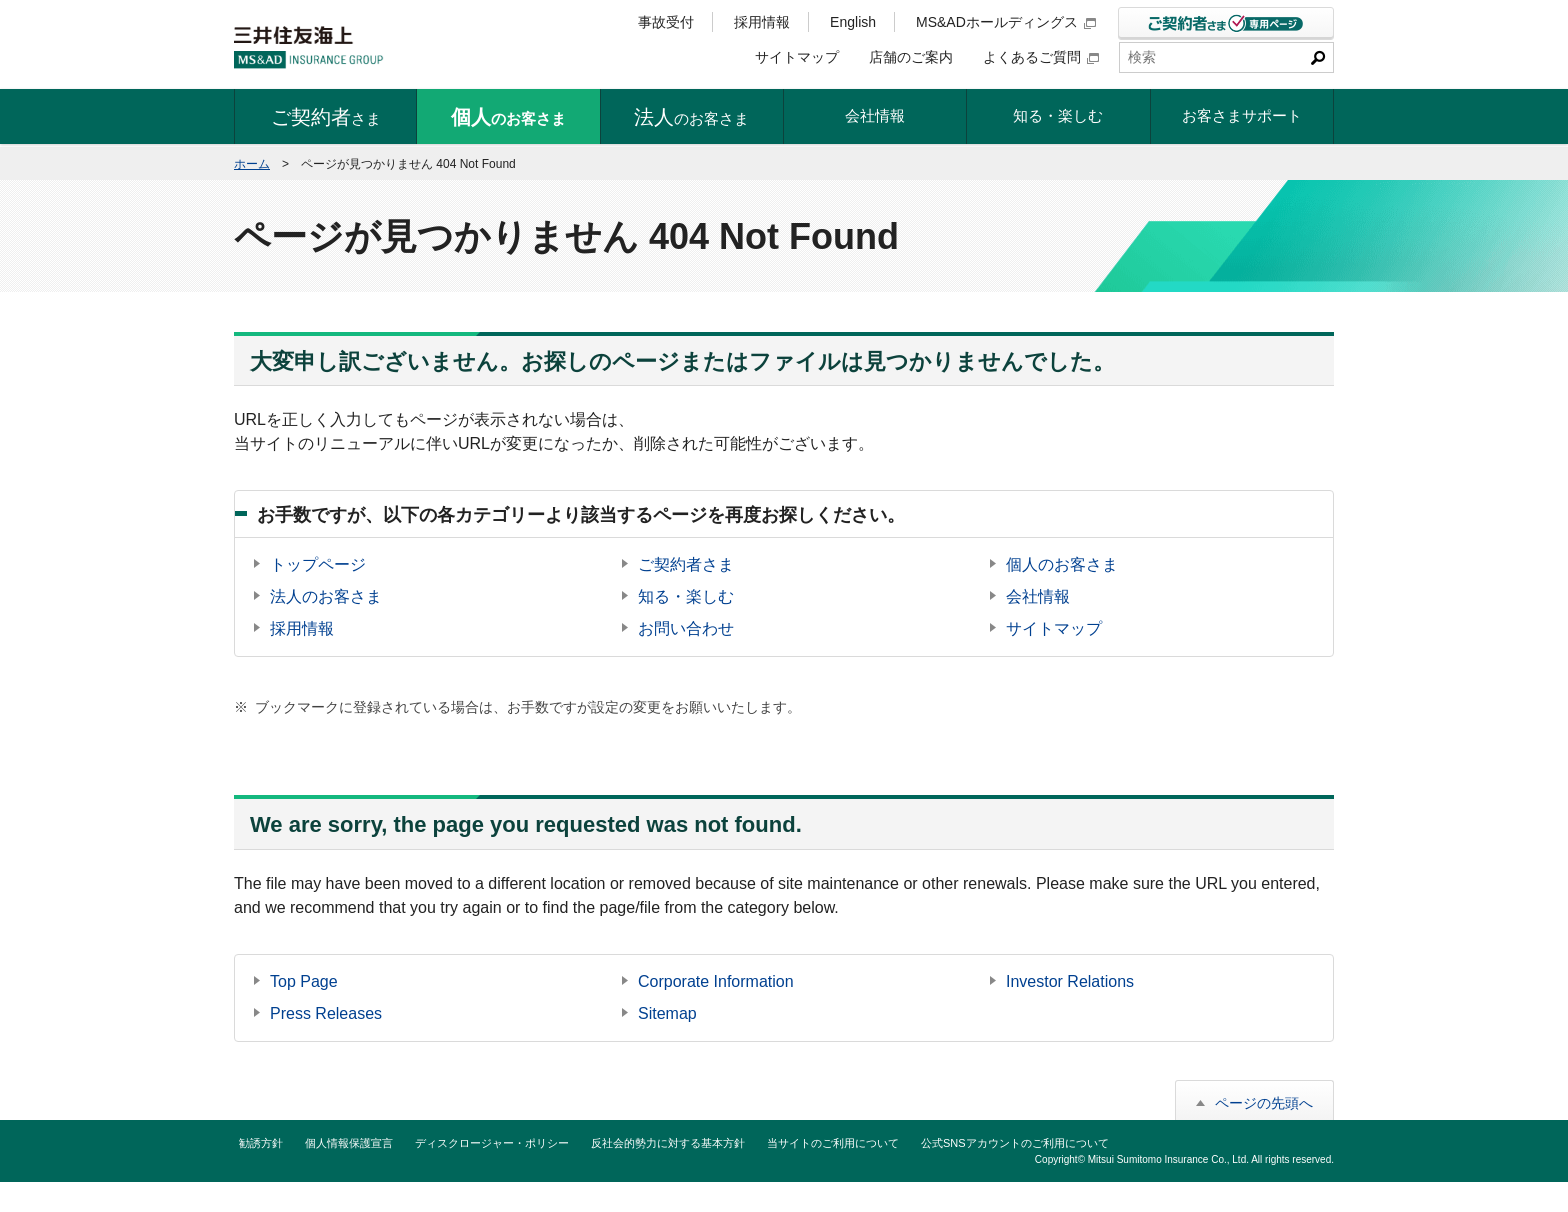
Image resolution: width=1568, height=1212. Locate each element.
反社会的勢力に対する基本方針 (668, 1143)
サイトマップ (797, 57)
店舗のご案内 (911, 57)
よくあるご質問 (1041, 57)
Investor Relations (1070, 981)
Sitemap (667, 1013)
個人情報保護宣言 (349, 1143)
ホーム (252, 164)
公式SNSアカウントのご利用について (1015, 1143)
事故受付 (666, 22)
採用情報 (762, 22)
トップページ (318, 564)
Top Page (304, 981)
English (853, 22)
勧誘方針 (261, 1143)
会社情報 (1038, 596)
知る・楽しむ (686, 596)
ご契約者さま (686, 564)
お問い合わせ (686, 628)
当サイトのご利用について (833, 1143)
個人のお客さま (1062, 564)
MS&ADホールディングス (1006, 22)
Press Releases (326, 1013)
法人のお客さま (326, 596)
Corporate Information (716, 981)
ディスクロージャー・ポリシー (492, 1143)
